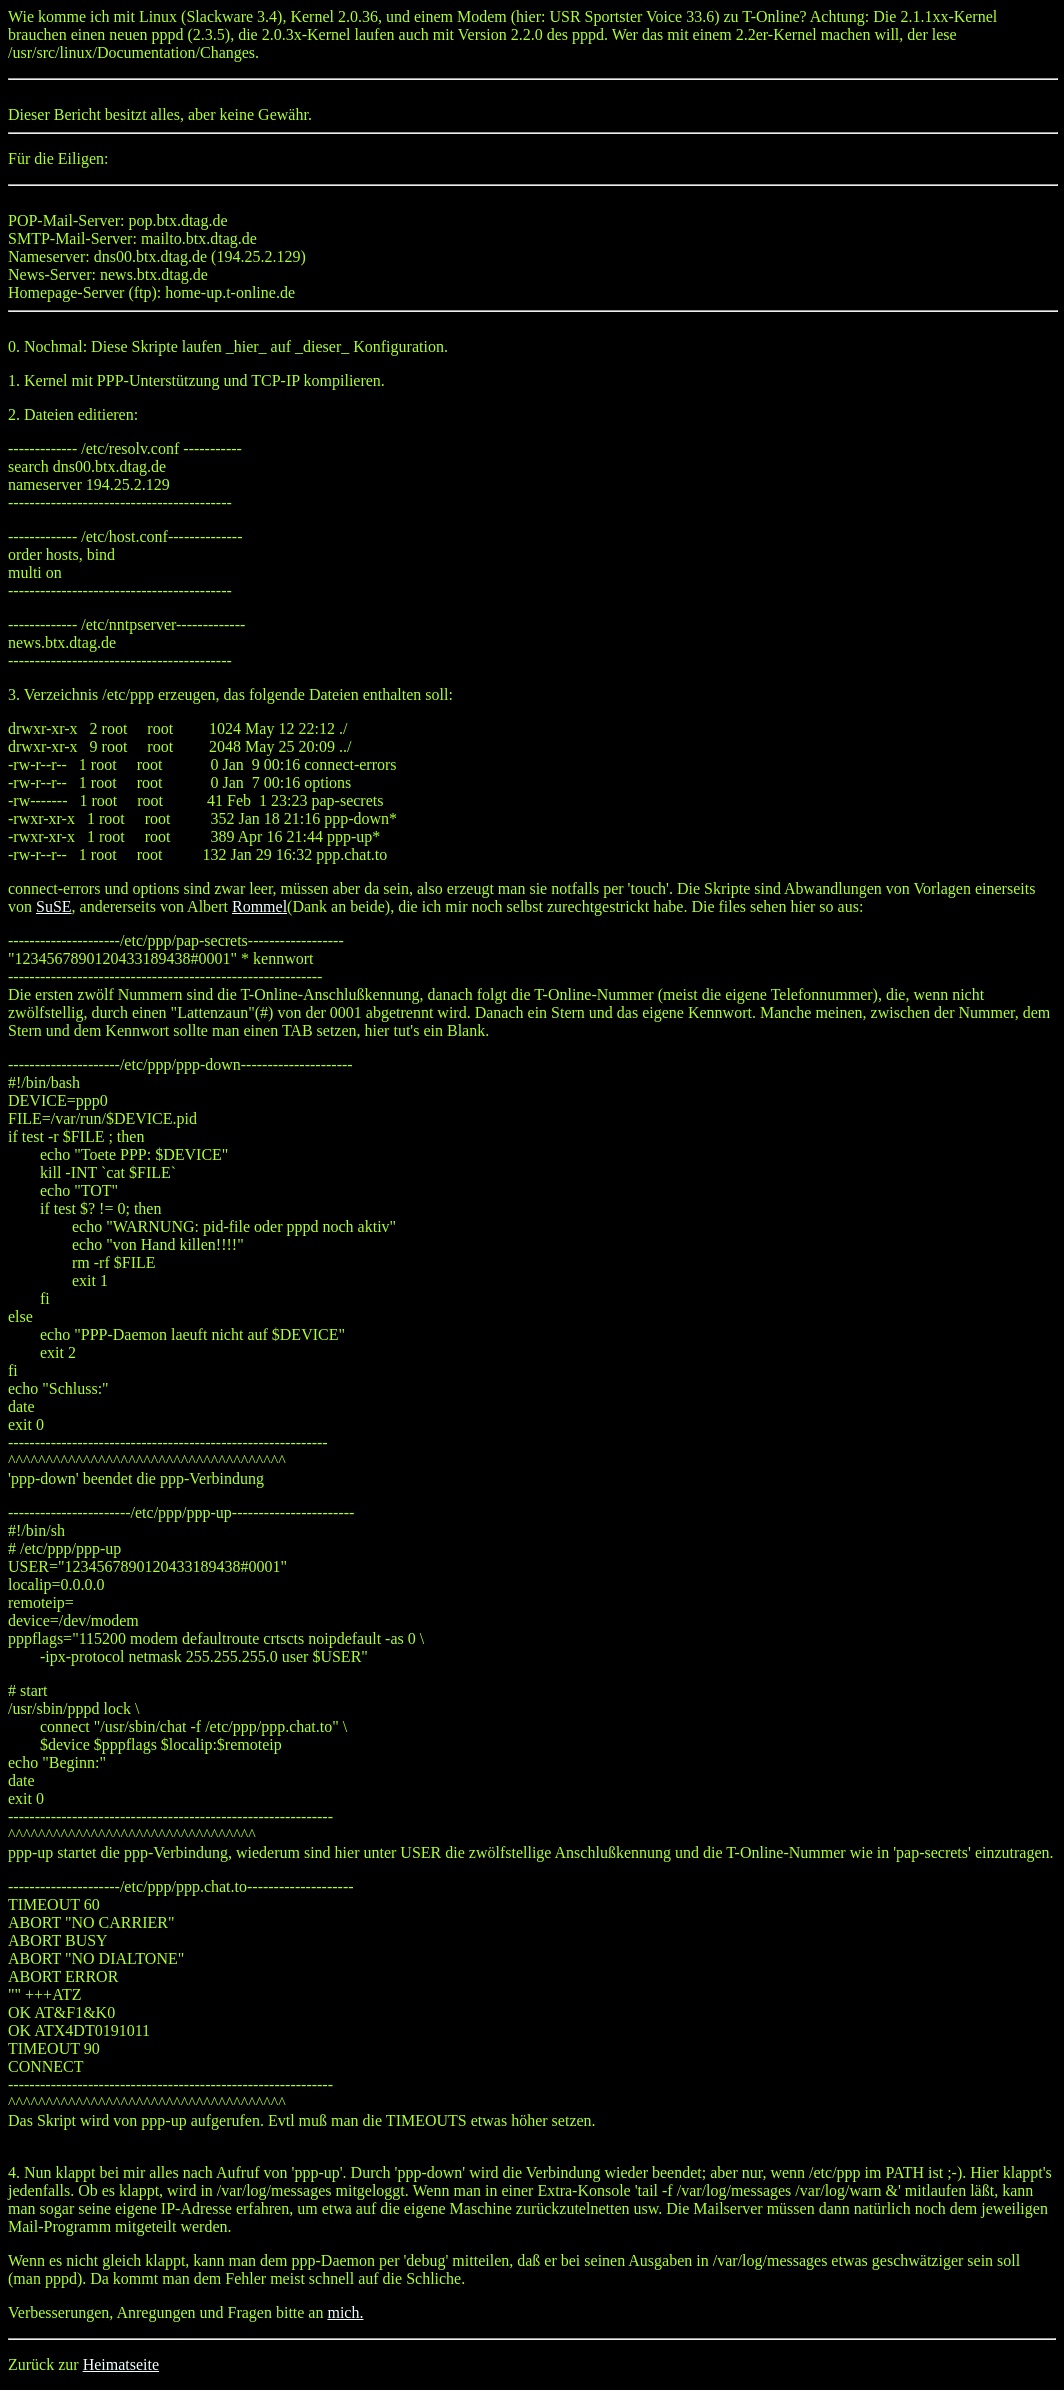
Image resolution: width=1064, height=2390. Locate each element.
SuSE (54, 906)
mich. (345, 2312)
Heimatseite (121, 2364)
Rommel (259, 906)
